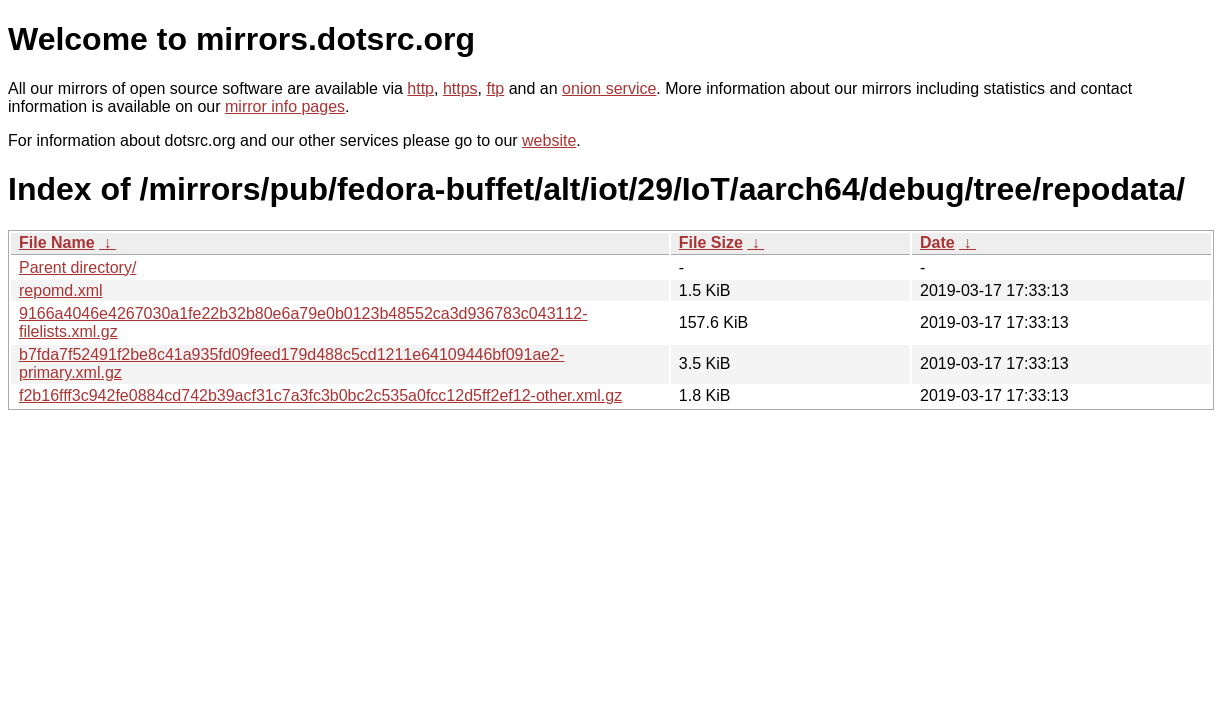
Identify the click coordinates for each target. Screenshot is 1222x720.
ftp (495, 88)
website (549, 140)
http (420, 88)
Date (937, 242)
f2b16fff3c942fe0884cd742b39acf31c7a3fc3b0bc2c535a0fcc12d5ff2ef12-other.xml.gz (320, 395)
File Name (57, 242)
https (460, 88)
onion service (609, 88)
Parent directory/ (77, 267)
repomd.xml (61, 290)
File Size (711, 242)
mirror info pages (285, 106)
